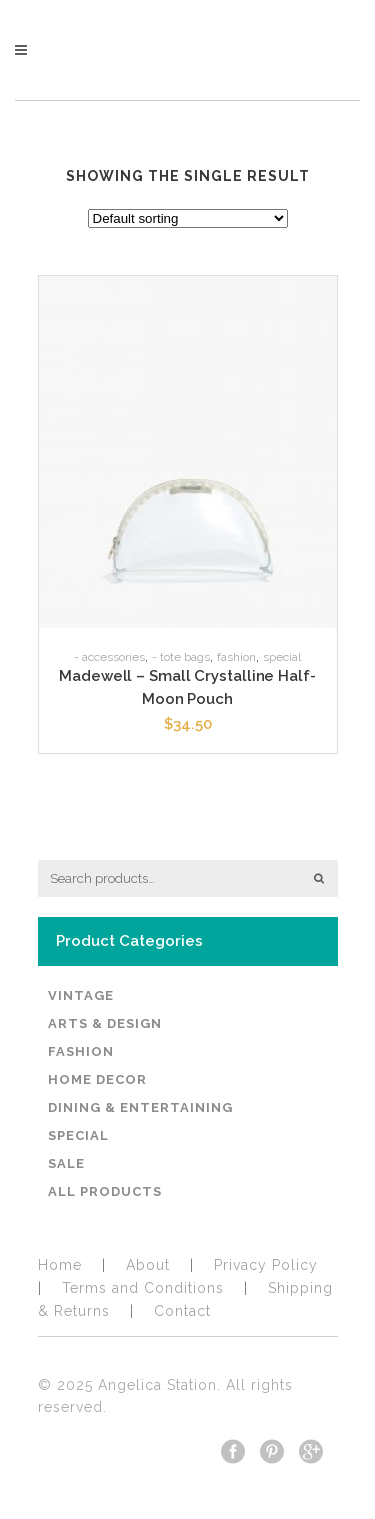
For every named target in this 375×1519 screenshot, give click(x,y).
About (148, 1265)
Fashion (236, 657)
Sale (66, 1163)
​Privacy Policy (266, 1265)
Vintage (81, 995)
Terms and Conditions (143, 1288)
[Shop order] (188, 218)
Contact (182, 1311)
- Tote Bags (181, 657)
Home (60, 1265)
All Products (105, 1191)
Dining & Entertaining (140, 1107)
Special (282, 657)
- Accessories (109, 657)
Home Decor (97, 1079)
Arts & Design (105, 1023)
